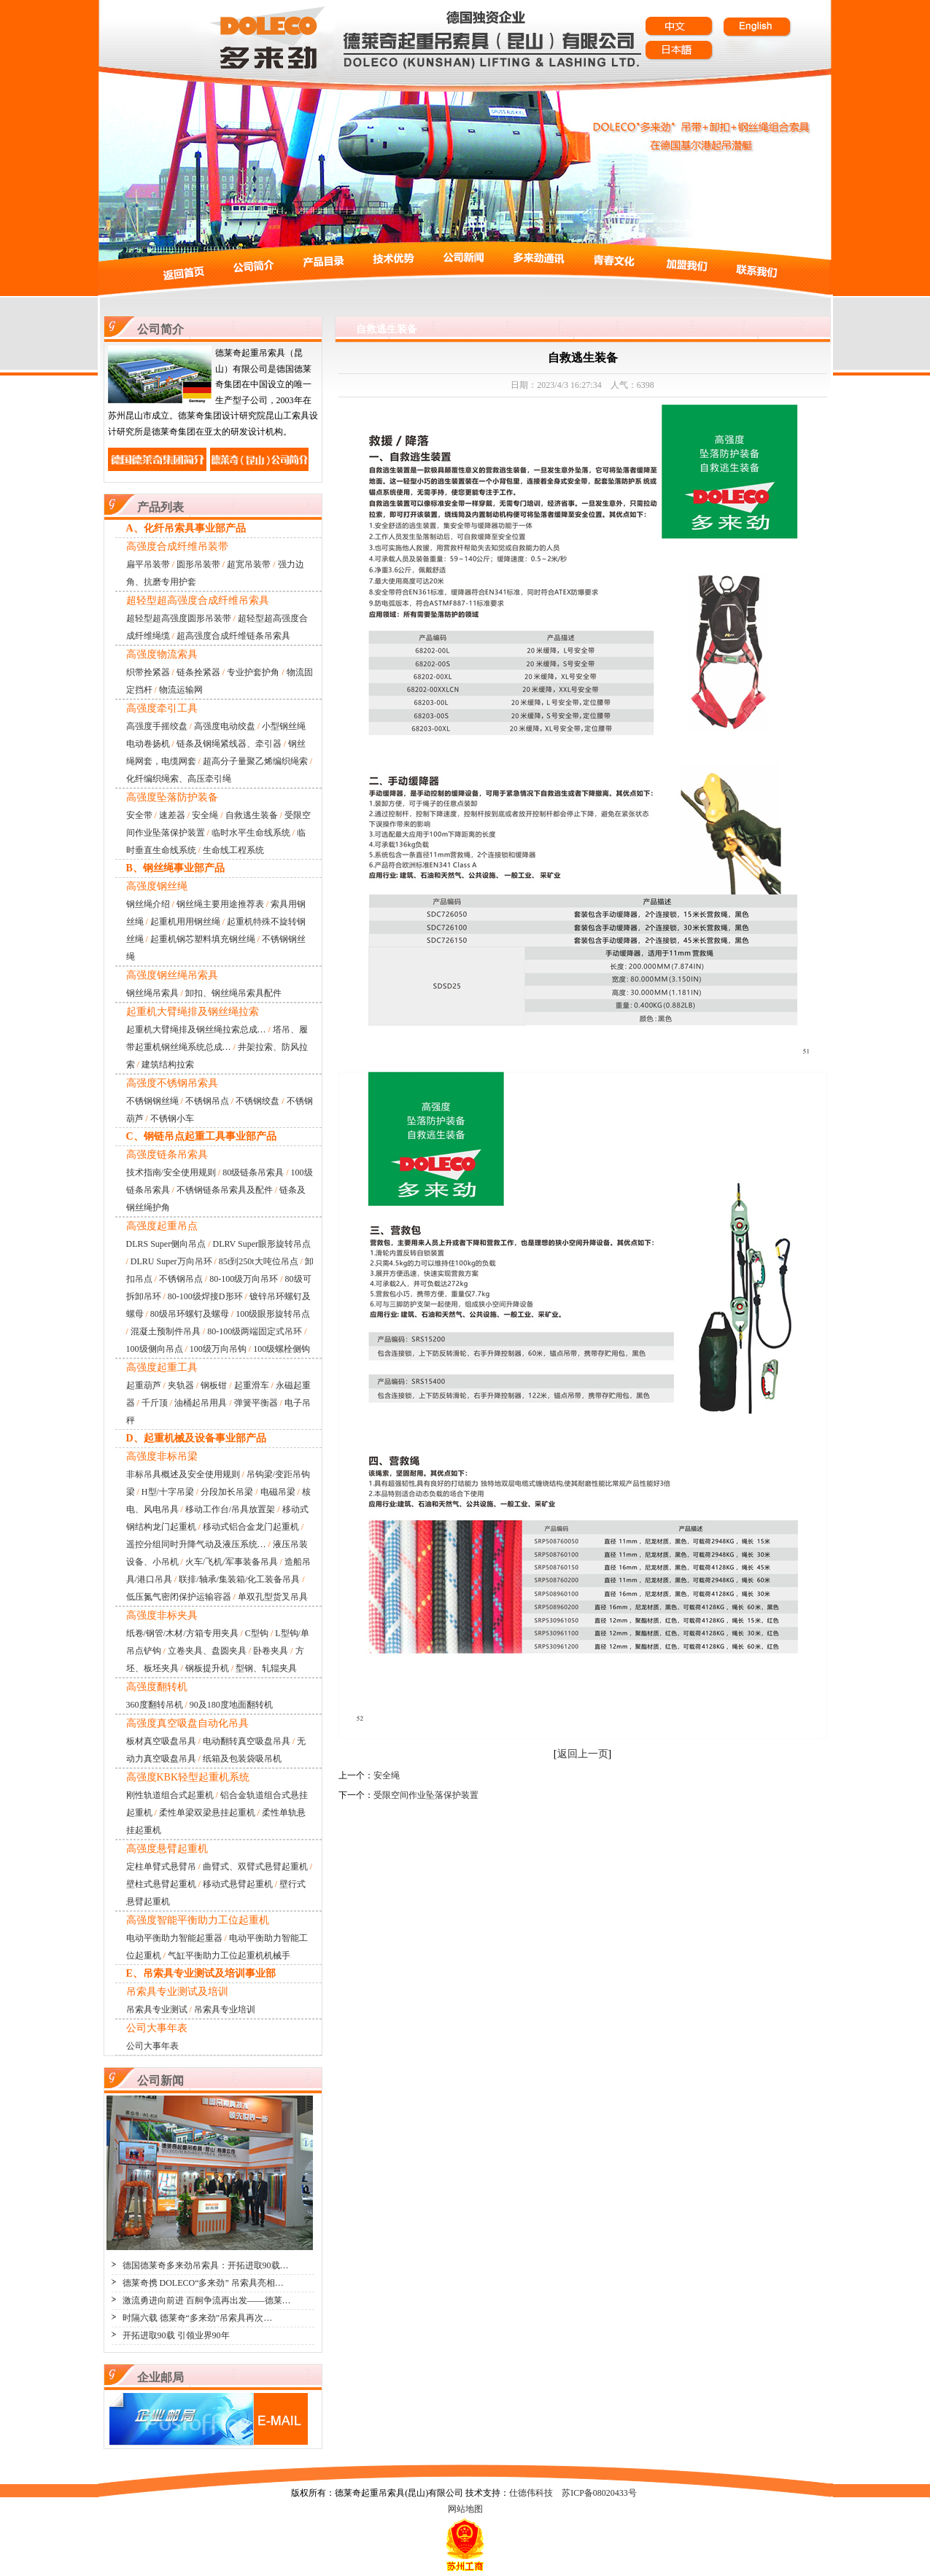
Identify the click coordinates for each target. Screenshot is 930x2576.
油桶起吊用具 (200, 1403)
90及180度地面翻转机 (231, 1705)
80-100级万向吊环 (243, 1279)
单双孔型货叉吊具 (273, 1597)
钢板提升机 (207, 1668)
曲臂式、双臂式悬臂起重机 (255, 1866)
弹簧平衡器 (256, 1403)
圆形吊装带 (198, 564)
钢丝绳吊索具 (152, 993)
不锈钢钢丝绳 (152, 1101)
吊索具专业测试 (156, 2009)
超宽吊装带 (249, 564)
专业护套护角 (253, 672)
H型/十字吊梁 (168, 1492)
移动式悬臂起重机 (238, 1884)
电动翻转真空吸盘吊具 (246, 1741)
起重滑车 (251, 1385)
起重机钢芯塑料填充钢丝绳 (202, 939)
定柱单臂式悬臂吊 (161, 1866)
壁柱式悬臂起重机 (161, 1884)
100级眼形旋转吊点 (273, 1314)
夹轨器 (181, 1385)
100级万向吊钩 (218, 1349)
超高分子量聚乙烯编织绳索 (255, 761)
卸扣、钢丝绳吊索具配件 (233, 993)
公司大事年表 (152, 2046)
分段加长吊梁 (227, 1492)
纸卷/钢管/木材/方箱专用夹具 (182, 1633)
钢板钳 (214, 1385)
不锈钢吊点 (207, 1101)
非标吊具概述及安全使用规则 (183, 1474)
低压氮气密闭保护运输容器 (178, 1597)
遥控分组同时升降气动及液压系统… (196, 1544)
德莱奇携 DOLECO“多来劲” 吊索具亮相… (203, 2283)
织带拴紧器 (148, 672)
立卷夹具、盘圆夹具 (207, 1651)
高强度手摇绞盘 (156, 726)
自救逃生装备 (251, 815)
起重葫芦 (143, 1385)
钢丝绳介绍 (148, 904)
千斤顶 (155, 1403)
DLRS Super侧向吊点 (166, 1244)
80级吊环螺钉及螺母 (189, 1314)
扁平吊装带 (148, 564)
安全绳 (205, 815)
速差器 (172, 815)
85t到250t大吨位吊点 (258, 1261)
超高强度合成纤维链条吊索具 (233, 636)
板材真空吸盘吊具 (161, 1741)
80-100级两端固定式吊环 (254, 1331)
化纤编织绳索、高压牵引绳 (178, 779)
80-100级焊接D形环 (205, 1296)
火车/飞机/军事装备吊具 (231, 1562)
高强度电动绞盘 (224, 726)
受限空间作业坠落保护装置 (425, 1795)
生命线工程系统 (233, 850)
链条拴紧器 (198, 672)
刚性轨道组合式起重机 (170, 1795)
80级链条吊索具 (253, 1172)
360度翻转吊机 (154, 1705)
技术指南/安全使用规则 (171, 1172)
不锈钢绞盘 (257, 1101)
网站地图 (465, 2509)
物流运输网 (181, 690)
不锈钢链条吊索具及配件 (225, 1190)
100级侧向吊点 (154, 1349)
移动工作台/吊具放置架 (230, 1509)
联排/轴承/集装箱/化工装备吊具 (239, 1579)
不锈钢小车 (172, 1118)
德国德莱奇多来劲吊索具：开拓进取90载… (206, 2265)
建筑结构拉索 (168, 1064)
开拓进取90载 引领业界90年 (176, 2335)
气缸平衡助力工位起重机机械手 (229, 1955)
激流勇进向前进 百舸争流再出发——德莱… (207, 2300)
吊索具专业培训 (224, 2009)
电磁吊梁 (277, 1492)
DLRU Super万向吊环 (171, 1261)
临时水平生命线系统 (251, 833)
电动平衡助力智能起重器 (174, 1938)
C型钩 (256, 1633)
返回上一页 (582, 1753)
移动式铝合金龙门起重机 (251, 1527)
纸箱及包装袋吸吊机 (242, 1759)
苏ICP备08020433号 (599, 2493)
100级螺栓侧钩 (281, 1349)
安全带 (139, 815)
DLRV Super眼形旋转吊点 (262, 1244)
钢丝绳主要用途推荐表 (220, 904)
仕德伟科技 (531, 2493)
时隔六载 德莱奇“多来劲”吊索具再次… (198, 2318)
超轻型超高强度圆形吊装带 (178, 618)
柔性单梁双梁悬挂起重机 (207, 1813)
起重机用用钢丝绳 (185, 922)
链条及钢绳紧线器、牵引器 (229, 744)
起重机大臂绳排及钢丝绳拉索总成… (196, 1029)
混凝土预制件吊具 (166, 1331)
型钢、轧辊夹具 (266, 1668)
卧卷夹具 (270, 1651)
